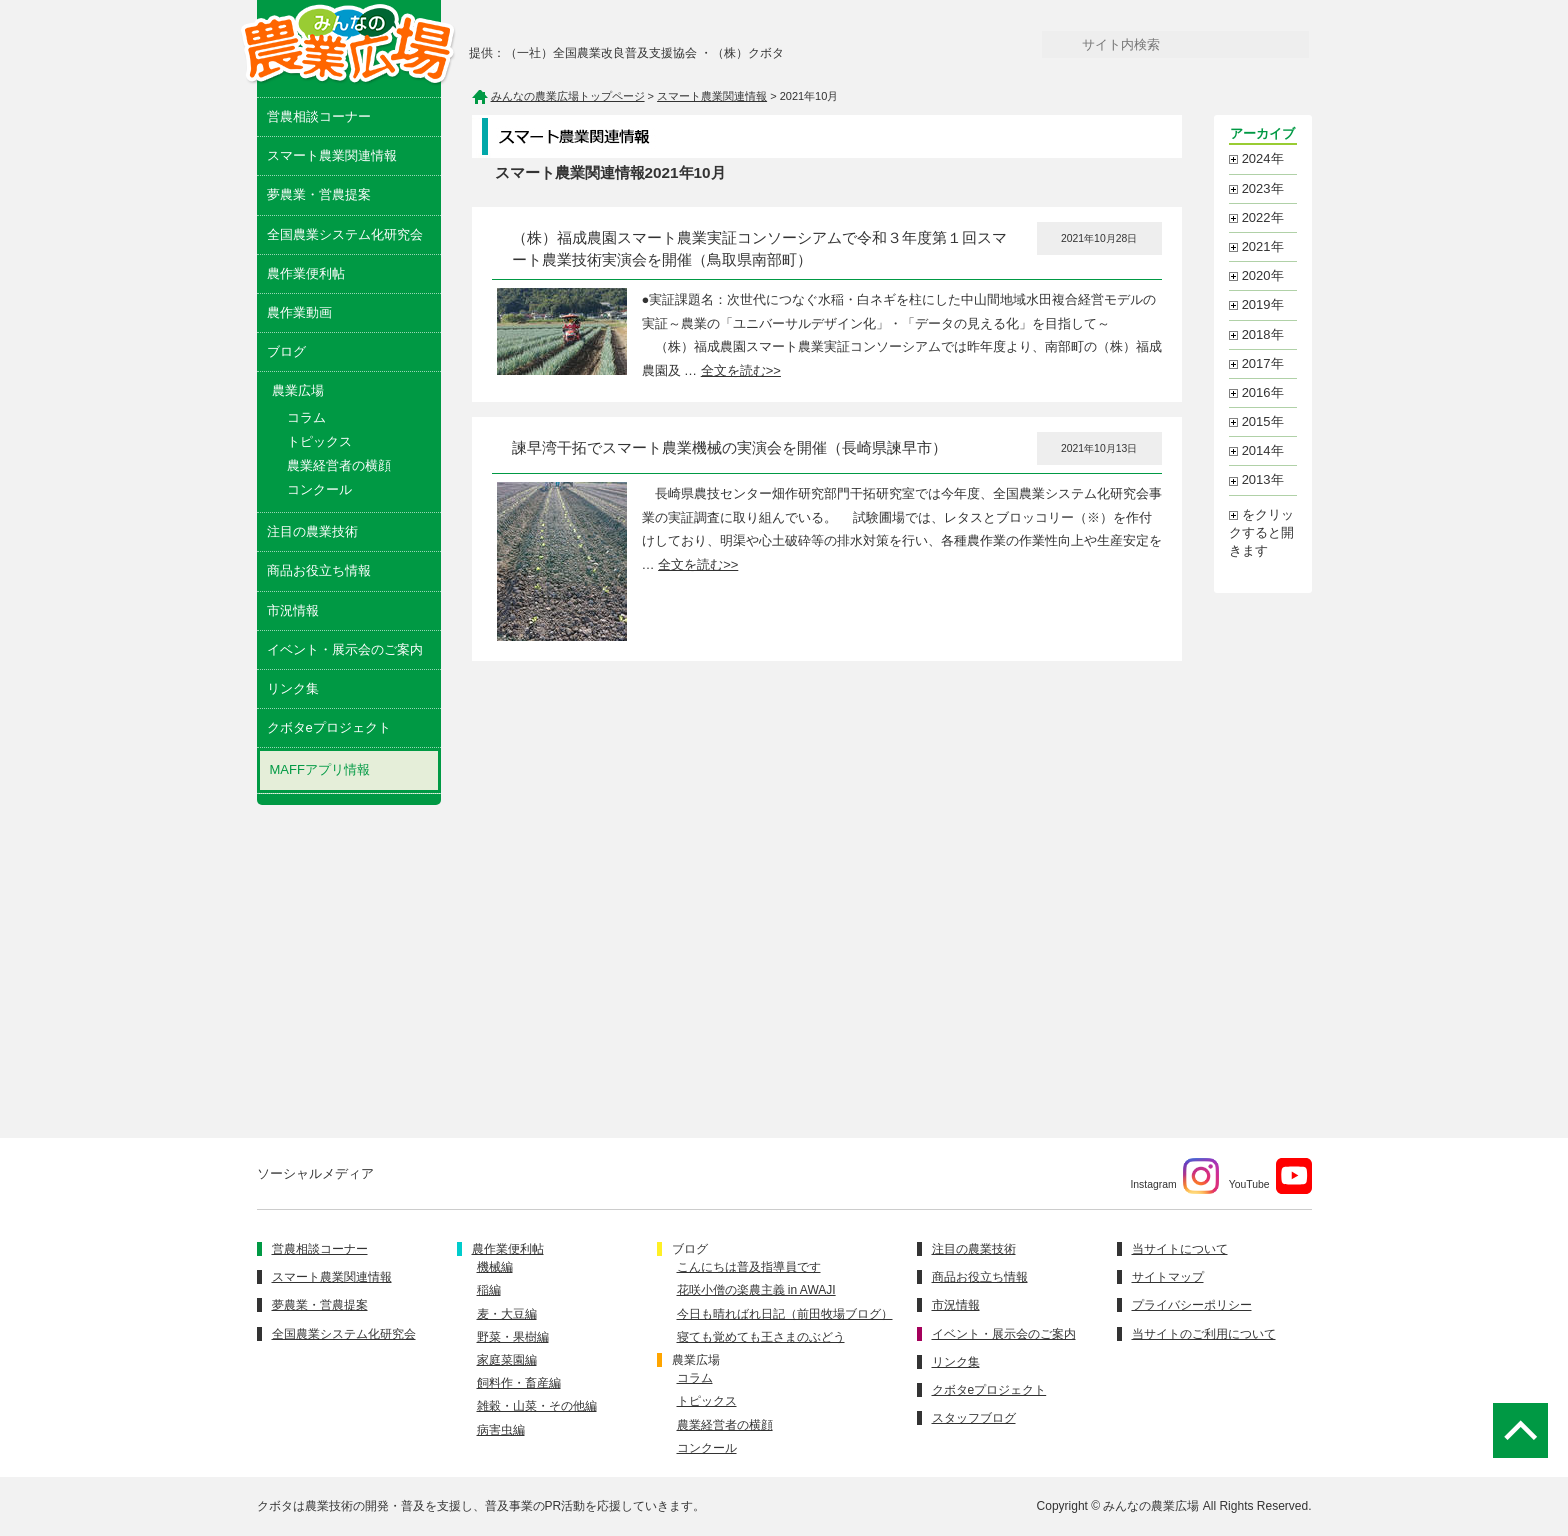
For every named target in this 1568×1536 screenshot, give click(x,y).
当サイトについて (1180, 1249)
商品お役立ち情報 (319, 570)
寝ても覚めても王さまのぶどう (761, 1337)
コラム (306, 417)
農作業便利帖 (306, 273)
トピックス (319, 441)
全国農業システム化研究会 (345, 234)
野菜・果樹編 (513, 1337)
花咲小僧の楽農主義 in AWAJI (756, 1290)
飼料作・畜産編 (519, 1383)
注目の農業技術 (312, 531)
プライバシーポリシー (1192, 1305)
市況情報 (293, 610)
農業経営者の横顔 (339, 465)
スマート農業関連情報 (332, 155)
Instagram (1174, 1176)
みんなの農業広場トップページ (568, 96)
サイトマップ (1168, 1277)
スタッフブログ (974, 1418)
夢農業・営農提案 (319, 194)
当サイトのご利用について (1204, 1334)
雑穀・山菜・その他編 (537, 1406)
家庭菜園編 (507, 1360)
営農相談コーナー (319, 116)
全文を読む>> (741, 370)
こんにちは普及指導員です (749, 1267)
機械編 (495, 1267)
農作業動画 (299, 312)
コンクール (319, 489)
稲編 (489, 1290)
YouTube (1270, 1176)
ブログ (286, 351)
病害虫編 (501, 1430)
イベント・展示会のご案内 (345, 649)
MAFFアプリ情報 (320, 769)
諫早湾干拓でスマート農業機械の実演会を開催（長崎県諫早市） (729, 448)
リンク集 (293, 688)
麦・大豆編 (507, 1314)
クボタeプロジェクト (329, 727)
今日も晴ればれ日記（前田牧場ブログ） (785, 1314)
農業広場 (696, 1360)
